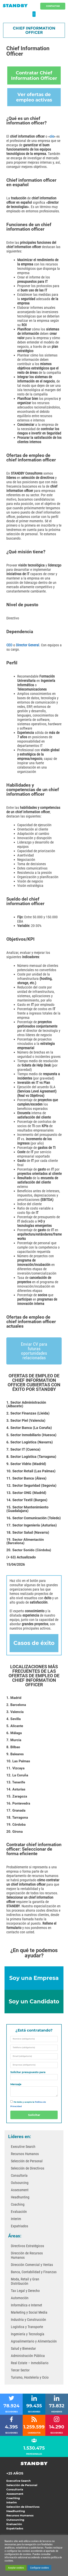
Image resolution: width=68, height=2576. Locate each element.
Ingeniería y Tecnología (27, 2334)
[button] (34, 14)
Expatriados (19, 2226)
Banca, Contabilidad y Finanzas (34, 2272)
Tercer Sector (20, 2370)
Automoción (19, 2298)
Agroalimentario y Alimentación (34, 2341)
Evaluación (19, 2211)
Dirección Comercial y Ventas (32, 2265)
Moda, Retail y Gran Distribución (25, 2281)
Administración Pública (28, 2356)
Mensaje (15, 2084)
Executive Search (23, 2146)
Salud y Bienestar (23, 2348)
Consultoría (19, 2175)
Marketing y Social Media (29, 2312)
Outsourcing (19, 2183)
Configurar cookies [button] (39, 2567)
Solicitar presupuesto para (28, 2072)
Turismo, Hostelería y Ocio (30, 2377)
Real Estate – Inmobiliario (29, 2363)
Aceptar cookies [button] (16, 2567)
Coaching (17, 2204)
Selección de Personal (27, 2161)
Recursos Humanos (25, 2154)
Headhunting (20, 2197)
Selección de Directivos (27, 2168)
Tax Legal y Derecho (25, 2291)
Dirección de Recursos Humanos (27, 2255)
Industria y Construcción (28, 2319)
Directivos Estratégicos (27, 2246)
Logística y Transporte (27, 2327)
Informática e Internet (26, 2305)
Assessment (19, 2190)
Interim (16, 2219)
